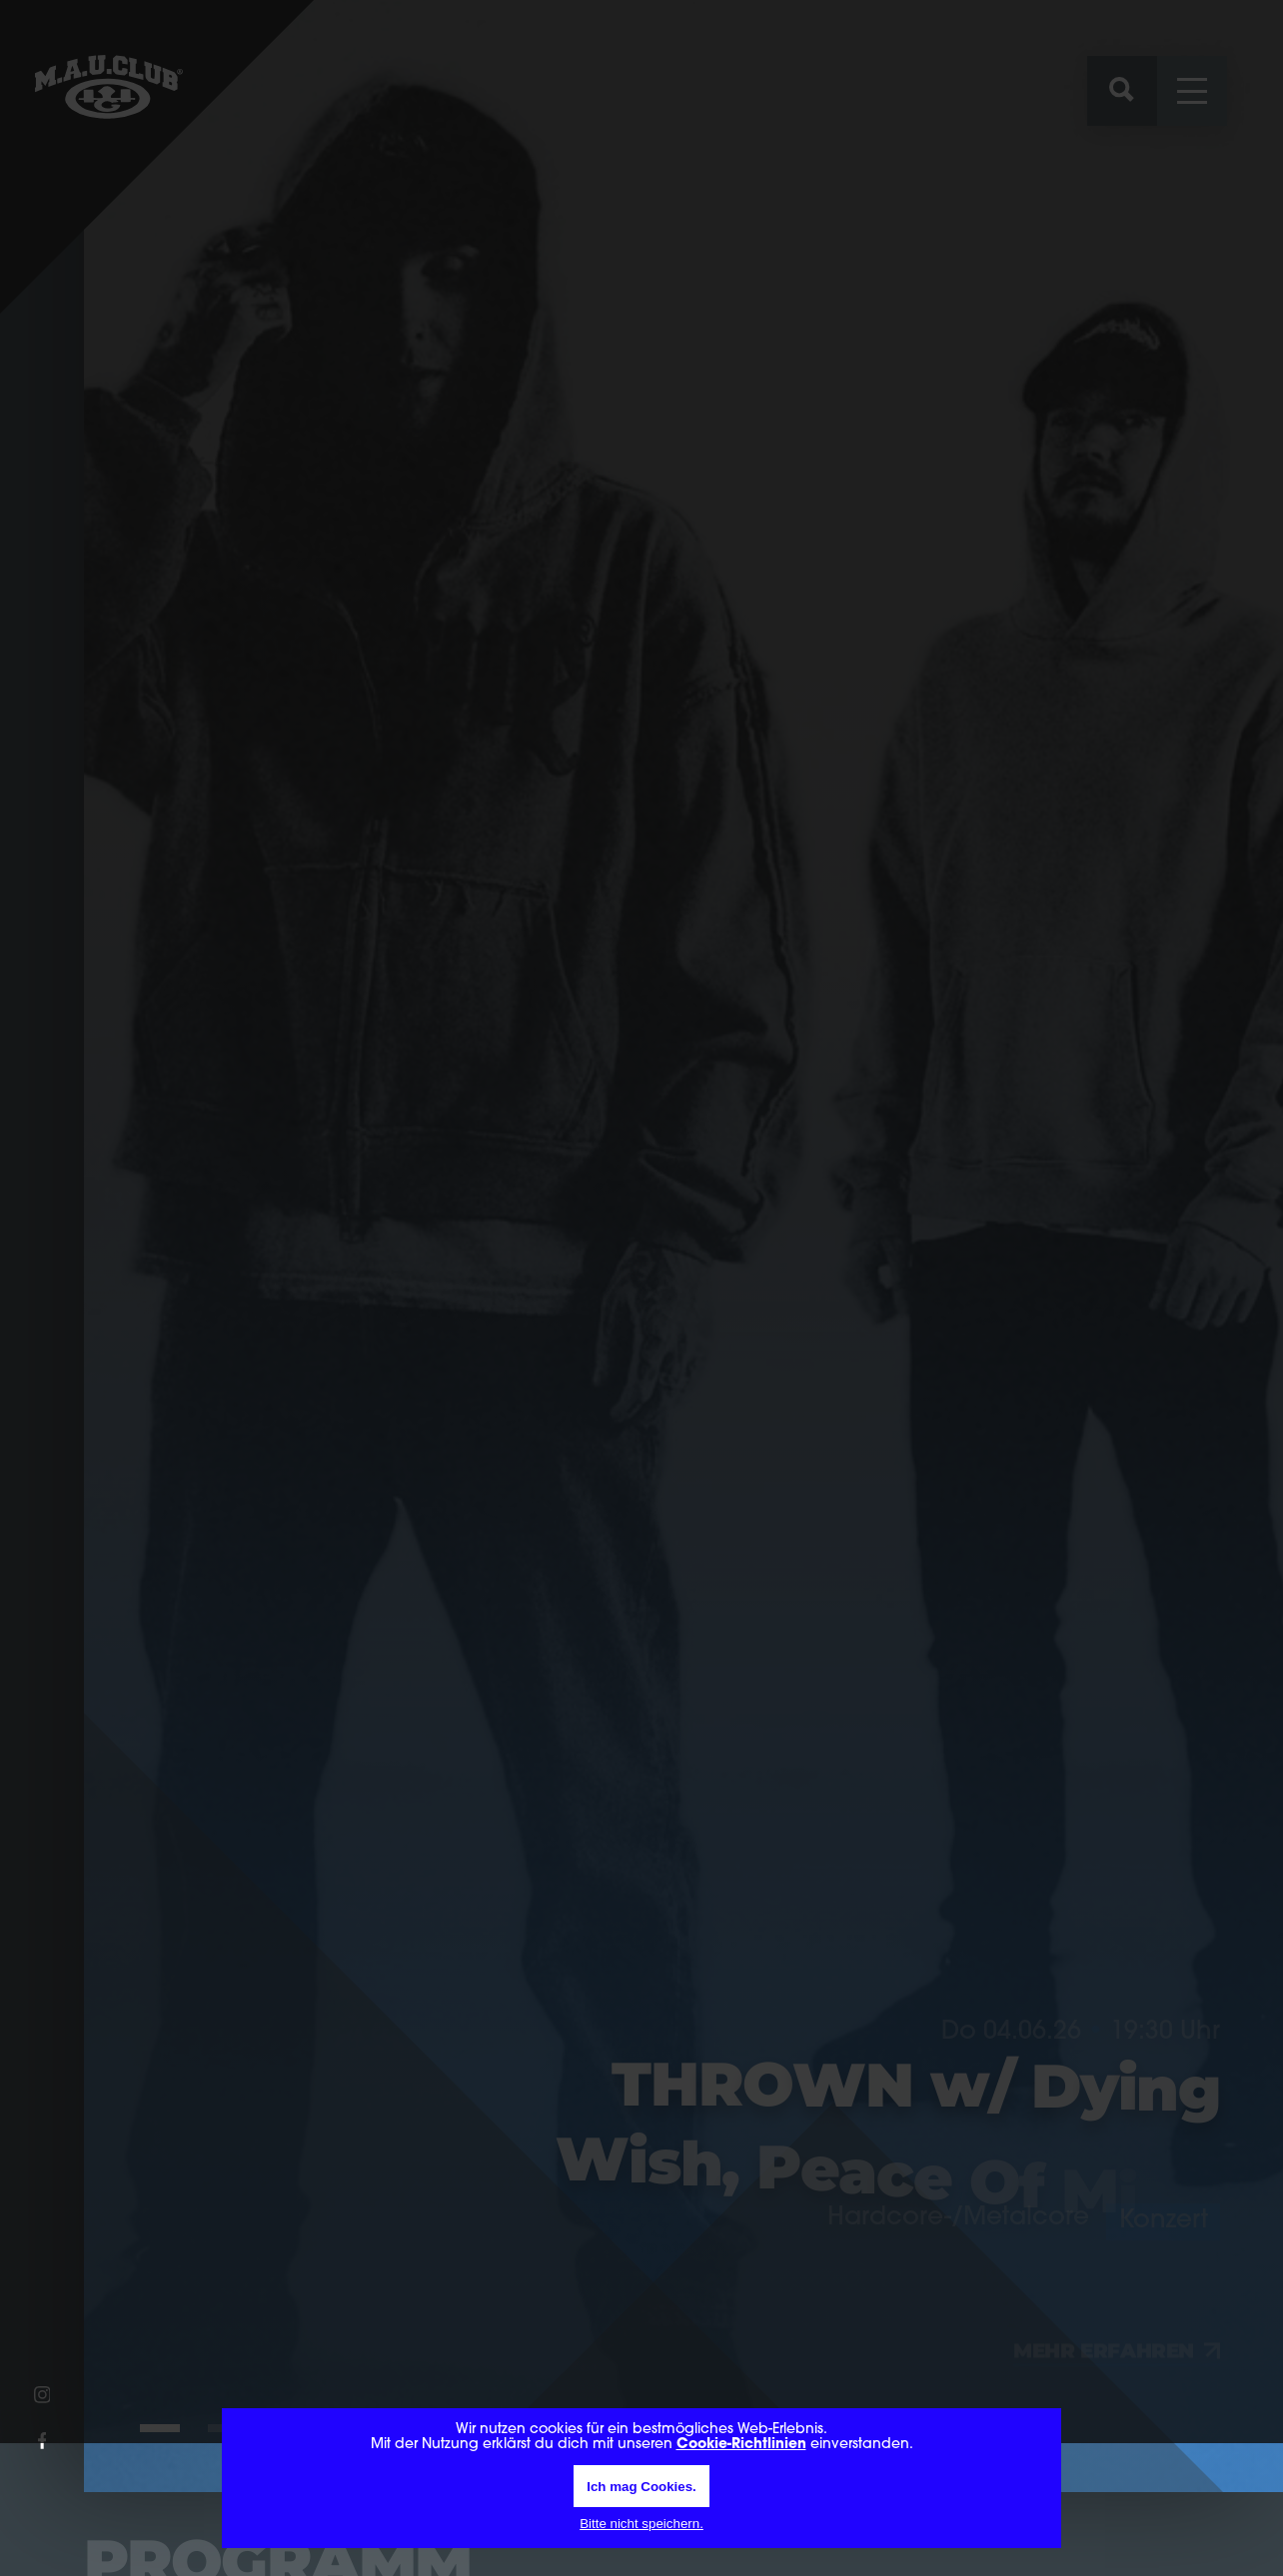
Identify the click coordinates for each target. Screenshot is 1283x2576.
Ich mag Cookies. (641, 2486)
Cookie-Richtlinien (741, 2444)
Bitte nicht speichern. (641, 2523)
